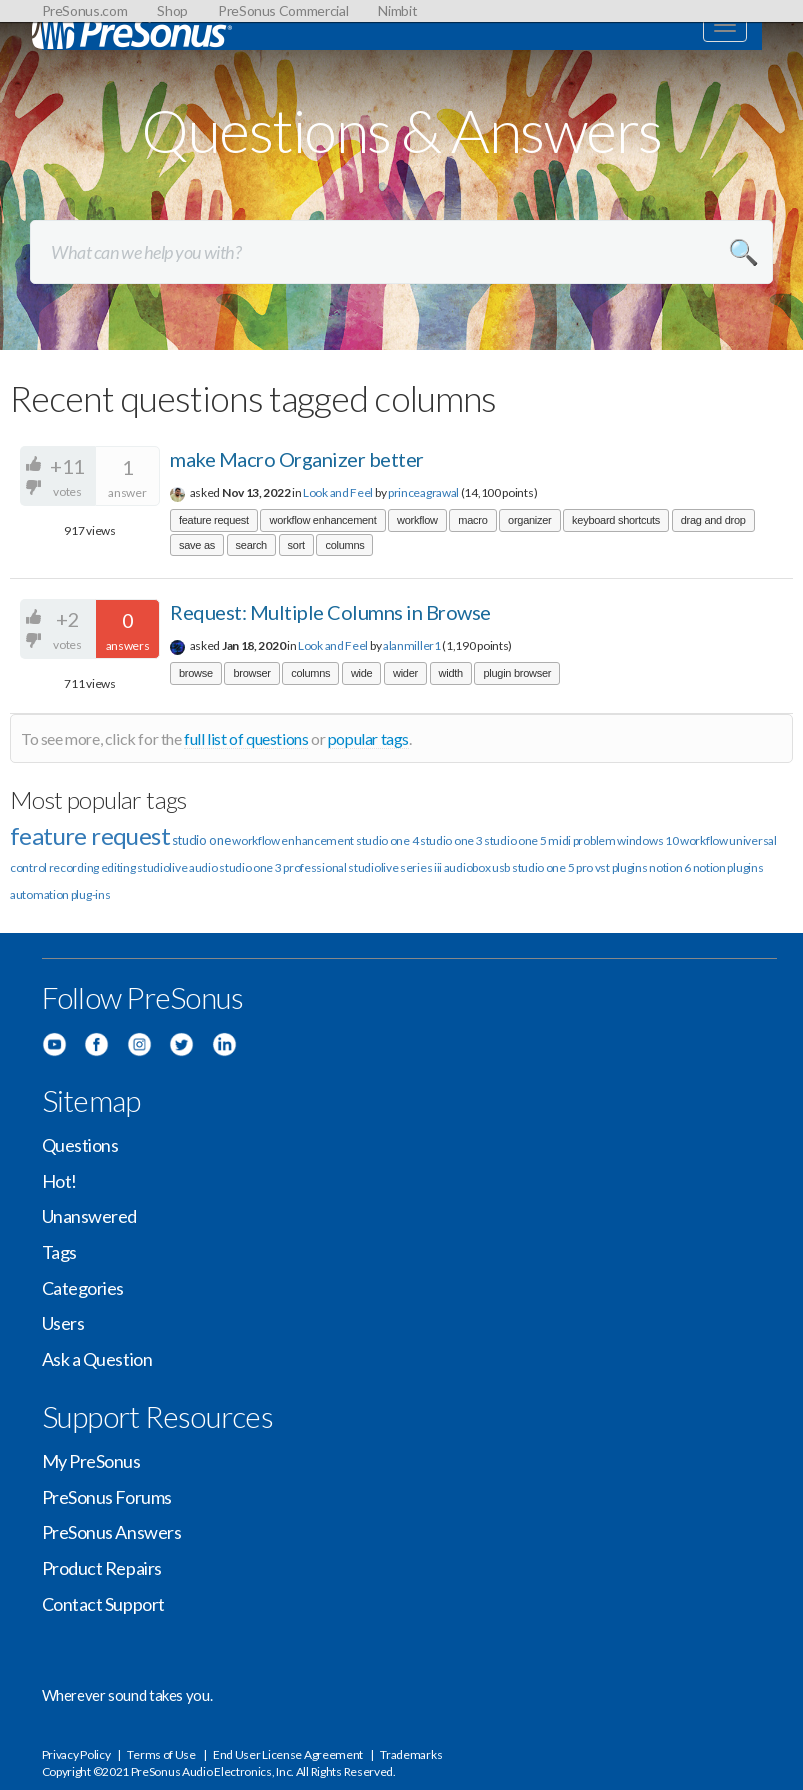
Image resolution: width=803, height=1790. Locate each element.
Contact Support (103, 1604)
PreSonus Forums (107, 1497)
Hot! (59, 1181)
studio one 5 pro (552, 867)
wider (405, 673)
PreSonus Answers (112, 1532)
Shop (172, 10)
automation (39, 894)
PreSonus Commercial (283, 10)
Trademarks (411, 1754)
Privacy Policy (76, 1754)
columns (344, 545)
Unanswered (90, 1216)
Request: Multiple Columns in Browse (330, 612)
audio (203, 867)
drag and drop (713, 520)
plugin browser (517, 673)
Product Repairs (102, 1568)
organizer (529, 520)
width (451, 673)
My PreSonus (91, 1461)
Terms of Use (161, 1754)
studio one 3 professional (283, 867)
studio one (201, 840)
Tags (59, 1252)
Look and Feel (338, 492)
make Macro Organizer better (297, 459)
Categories (83, 1288)
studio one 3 (451, 840)
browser (251, 673)
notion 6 (670, 867)
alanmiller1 (412, 645)
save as (197, 545)
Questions (80, 1145)
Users (63, 1323)
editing (118, 867)
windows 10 (647, 840)
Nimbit (397, 10)
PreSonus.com (85, 10)
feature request (214, 520)
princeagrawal (423, 492)
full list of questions (246, 738)
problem (594, 840)
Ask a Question (97, 1359)
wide (362, 673)
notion (709, 867)
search (251, 545)
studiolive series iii (395, 867)
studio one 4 (387, 840)
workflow (417, 520)
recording (74, 867)
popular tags (368, 738)
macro (472, 520)
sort (296, 545)
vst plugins (621, 867)
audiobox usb (477, 867)
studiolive (162, 867)
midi (559, 840)
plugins (745, 867)
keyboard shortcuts (616, 520)
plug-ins (91, 894)
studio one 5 (515, 840)
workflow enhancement (322, 520)
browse (196, 673)
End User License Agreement (288, 1754)
